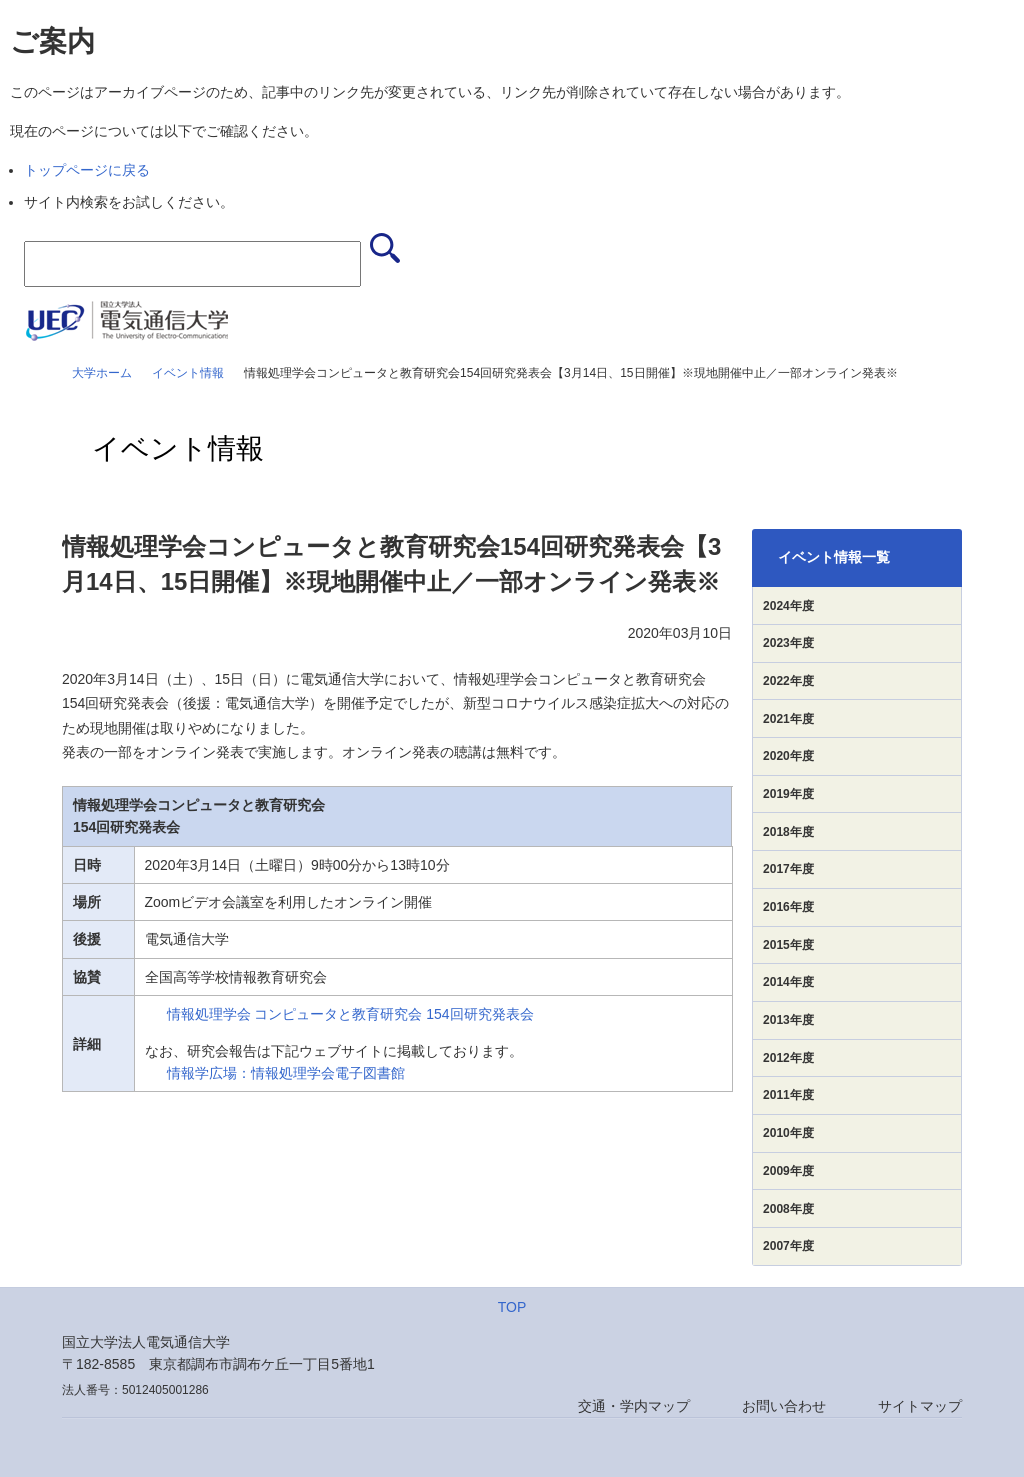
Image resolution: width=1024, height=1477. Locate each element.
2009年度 (788, 1171)
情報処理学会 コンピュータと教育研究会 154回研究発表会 (350, 1014)
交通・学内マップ (634, 1406)
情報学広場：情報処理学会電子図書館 (286, 1073)
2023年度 (788, 643)
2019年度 (788, 794)
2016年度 (788, 907)
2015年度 (788, 945)
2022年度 (788, 681)
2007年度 (788, 1246)
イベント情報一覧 (834, 557)
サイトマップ (920, 1406)
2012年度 (788, 1058)
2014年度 (788, 982)
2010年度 (788, 1133)
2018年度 (788, 832)
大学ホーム (102, 373)
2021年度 (788, 719)
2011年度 (788, 1095)
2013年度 (788, 1020)
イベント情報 (188, 373)
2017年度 (788, 869)
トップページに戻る (87, 170)
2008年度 (788, 1209)
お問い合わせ (784, 1406)
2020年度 (788, 756)
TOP (512, 1307)
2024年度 (788, 606)
